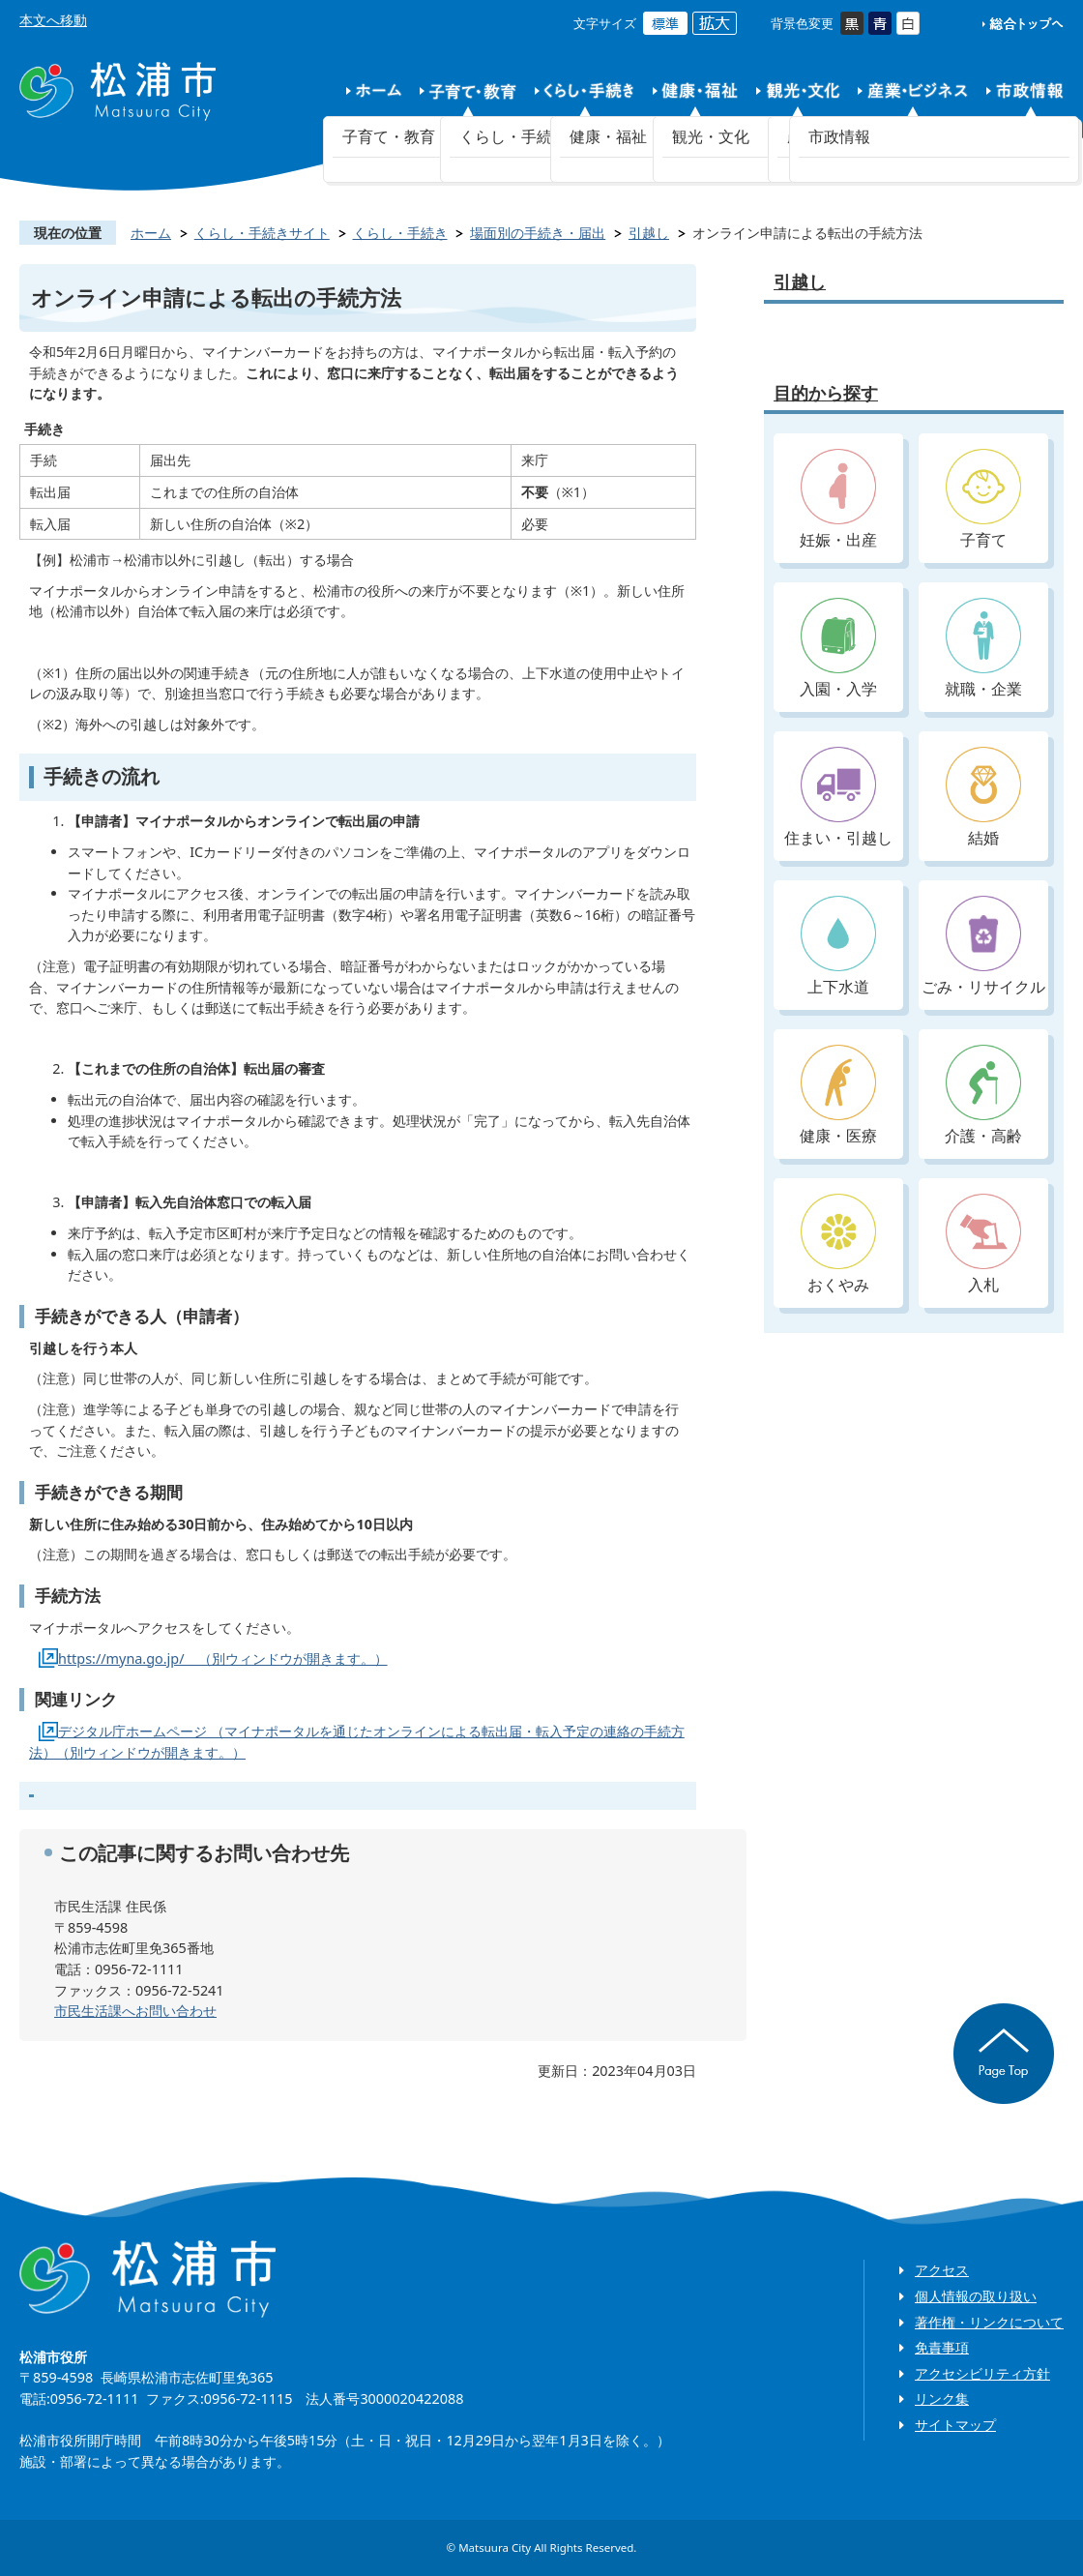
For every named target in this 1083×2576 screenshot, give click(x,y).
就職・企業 (983, 648)
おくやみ (838, 1244)
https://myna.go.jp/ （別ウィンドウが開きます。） (223, 1658)
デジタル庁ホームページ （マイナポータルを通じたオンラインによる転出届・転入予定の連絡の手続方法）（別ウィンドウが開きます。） (357, 1742)
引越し (649, 232)
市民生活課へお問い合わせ (135, 2010)
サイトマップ (955, 2424)
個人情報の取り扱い (976, 2296)
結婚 (983, 797)
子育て (983, 499)
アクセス (942, 2270)
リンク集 (942, 2398)
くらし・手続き (400, 232)
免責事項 (942, 2347)
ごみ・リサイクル (983, 946)
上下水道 (838, 946)
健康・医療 (838, 1095)
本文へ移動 (53, 20)
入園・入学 (838, 648)
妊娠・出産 (838, 499)
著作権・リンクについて (989, 2322)
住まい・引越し (838, 797)
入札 (983, 1244)
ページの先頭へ (1003, 2053)
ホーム (151, 232)
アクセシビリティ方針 (982, 2373)
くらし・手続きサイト (262, 232)
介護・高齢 (983, 1095)
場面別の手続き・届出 (537, 232)
